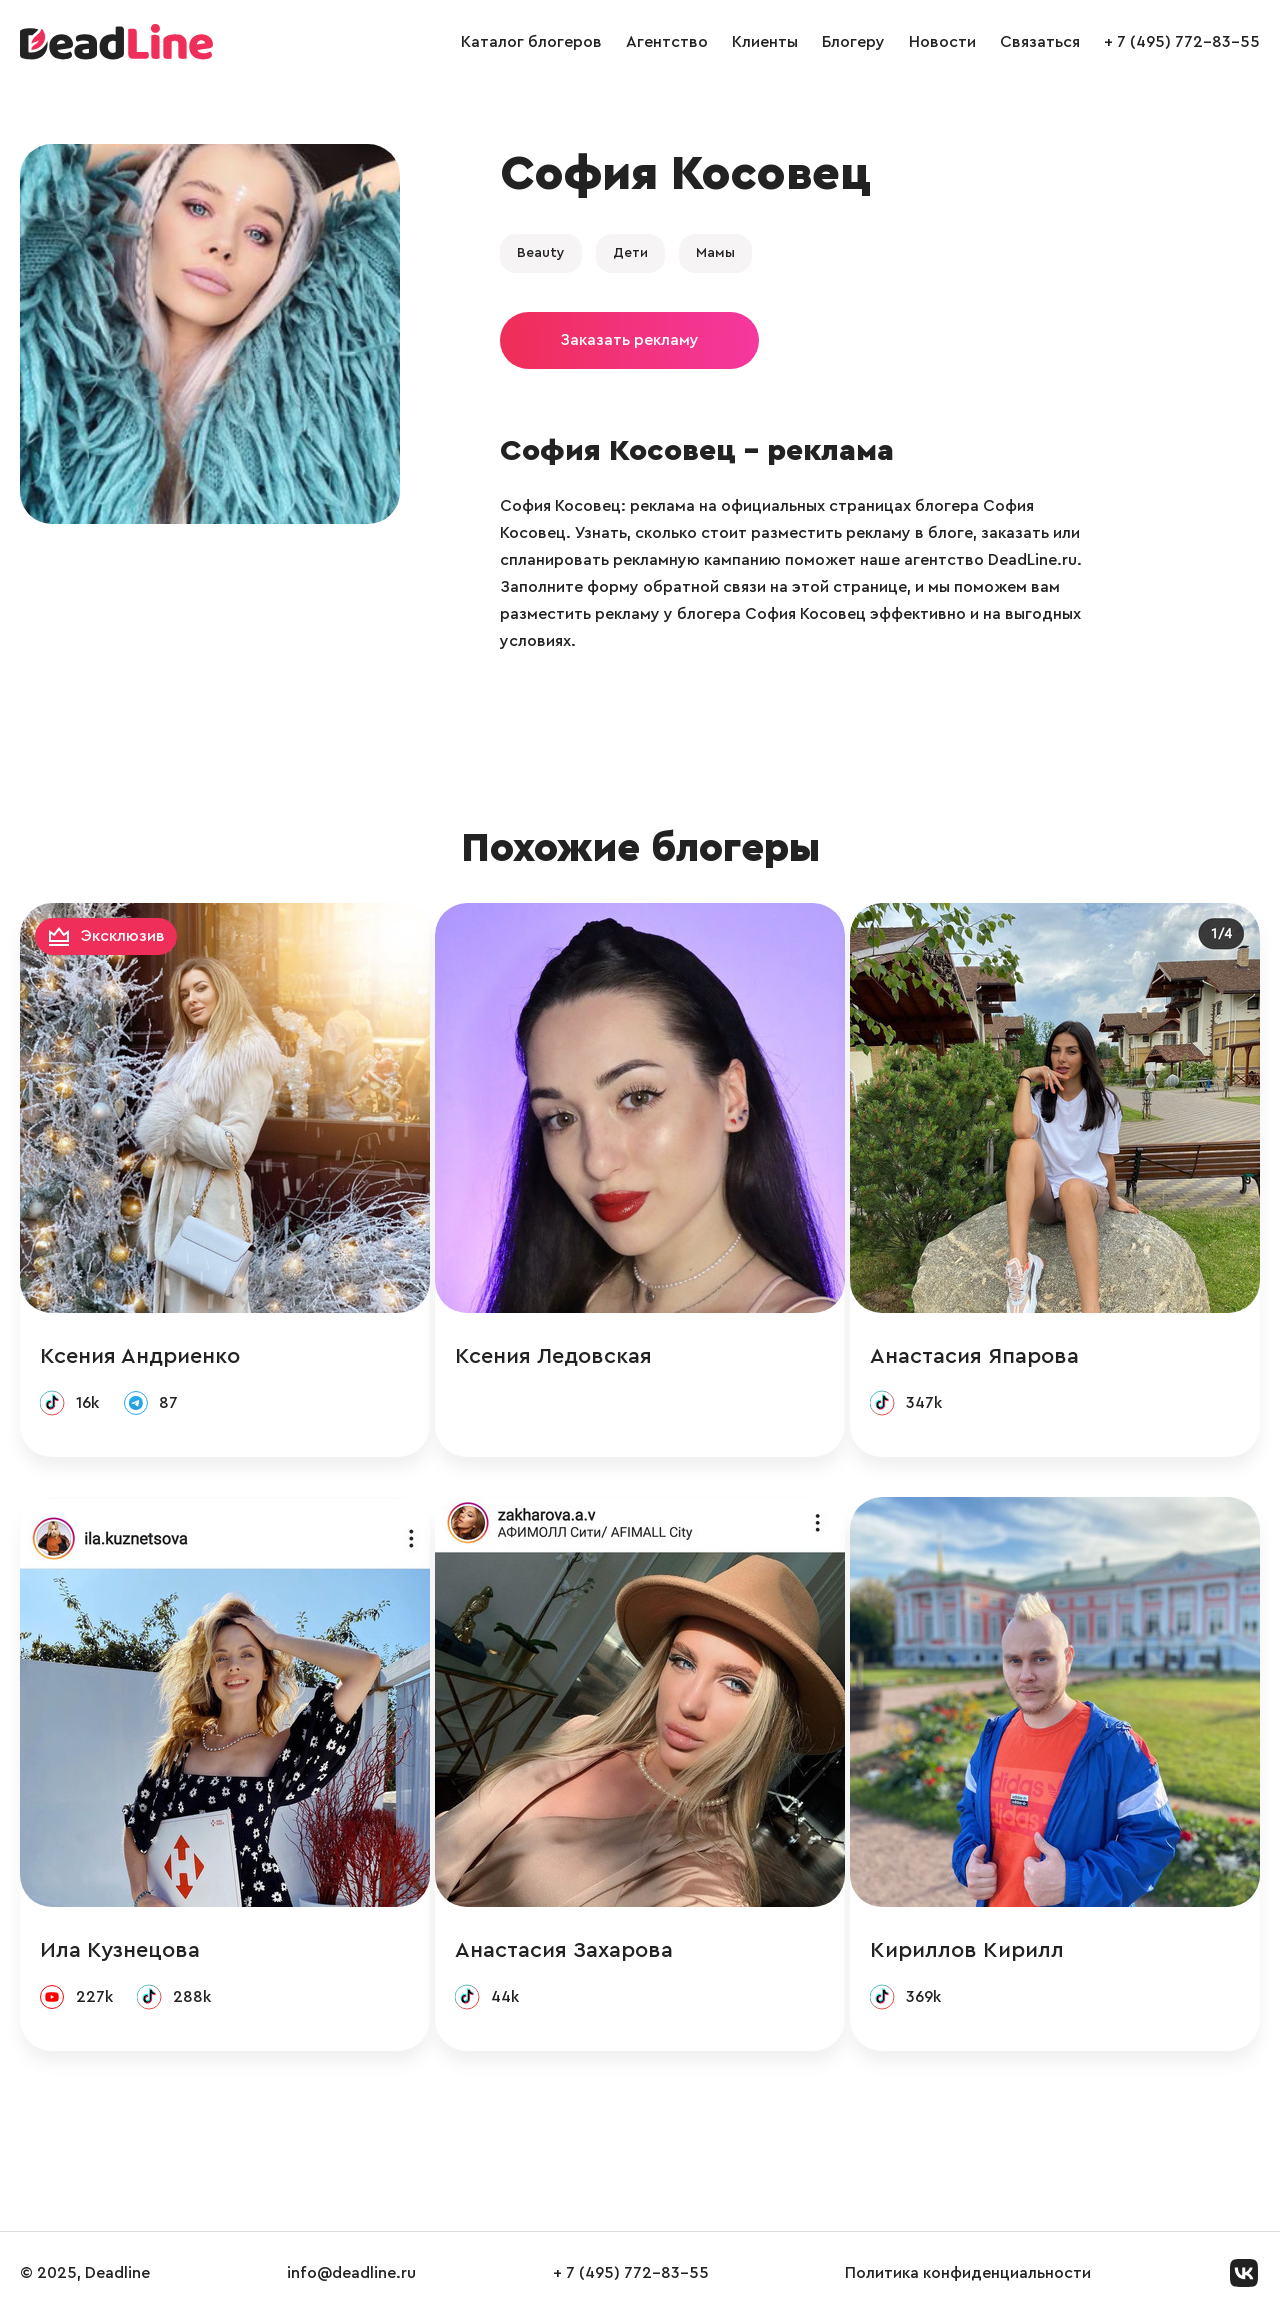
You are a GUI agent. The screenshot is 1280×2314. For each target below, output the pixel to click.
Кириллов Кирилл (967, 1950)
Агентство (667, 42)
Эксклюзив (123, 936)
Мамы (715, 253)
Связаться (1040, 42)
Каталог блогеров (531, 42)
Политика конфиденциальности (968, 2273)
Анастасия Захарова (564, 1950)
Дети (630, 253)
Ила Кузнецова (120, 1950)
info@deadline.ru (351, 2273)
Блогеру (853, 42)
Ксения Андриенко (140, 1356)
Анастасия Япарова (974, 1356)
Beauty (541, 253)
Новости (942, 42)
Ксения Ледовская (553, 1356)
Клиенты (765, 42)
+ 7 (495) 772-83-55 (1182, 42)
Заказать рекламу (629, 340)
